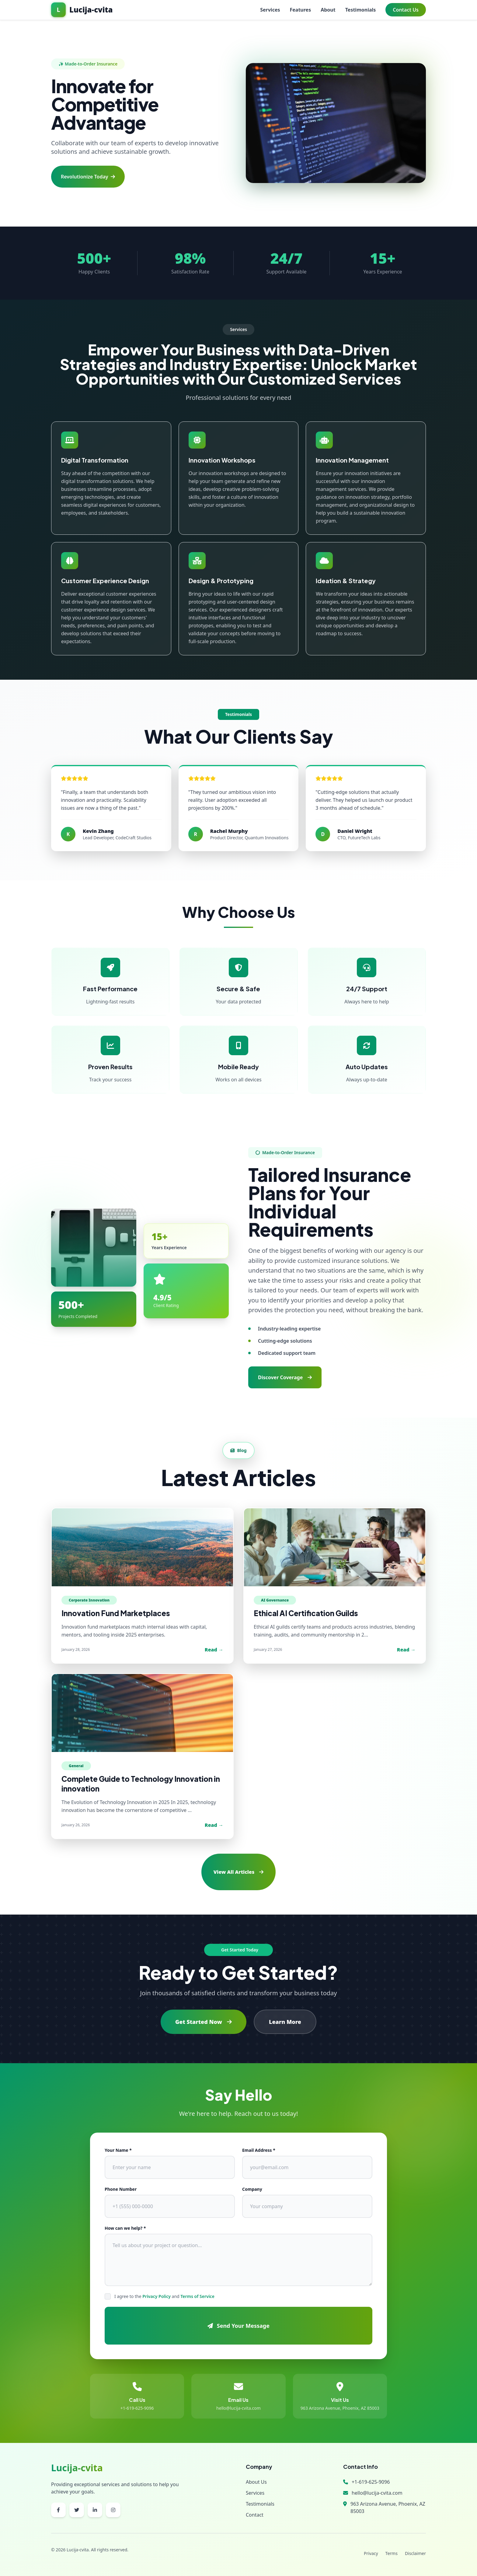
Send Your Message (238, 2325)
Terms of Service (197, 2296)
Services (270, 9)
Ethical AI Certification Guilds (306, 1613)
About (328, 9)
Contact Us (406, 9)
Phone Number (121, 2189)
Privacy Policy (156, 2296)
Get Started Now (203, 2021)
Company (252, 2189)
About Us (256, 2482)
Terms (391, 2553)
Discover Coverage (285, 1377)
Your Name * (118, 2150)
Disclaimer (415, 2553)
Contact (254, 2514)
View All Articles (238, 1872)
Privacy (371, 2553)
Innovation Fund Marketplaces (115, 1613)
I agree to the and (164, 2296)
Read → (214, 1649)
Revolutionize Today (88, 176)
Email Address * (258, 2150)
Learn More (285, 2021)
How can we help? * (125, 2228)
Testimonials (360, 9)
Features (300, 9)
